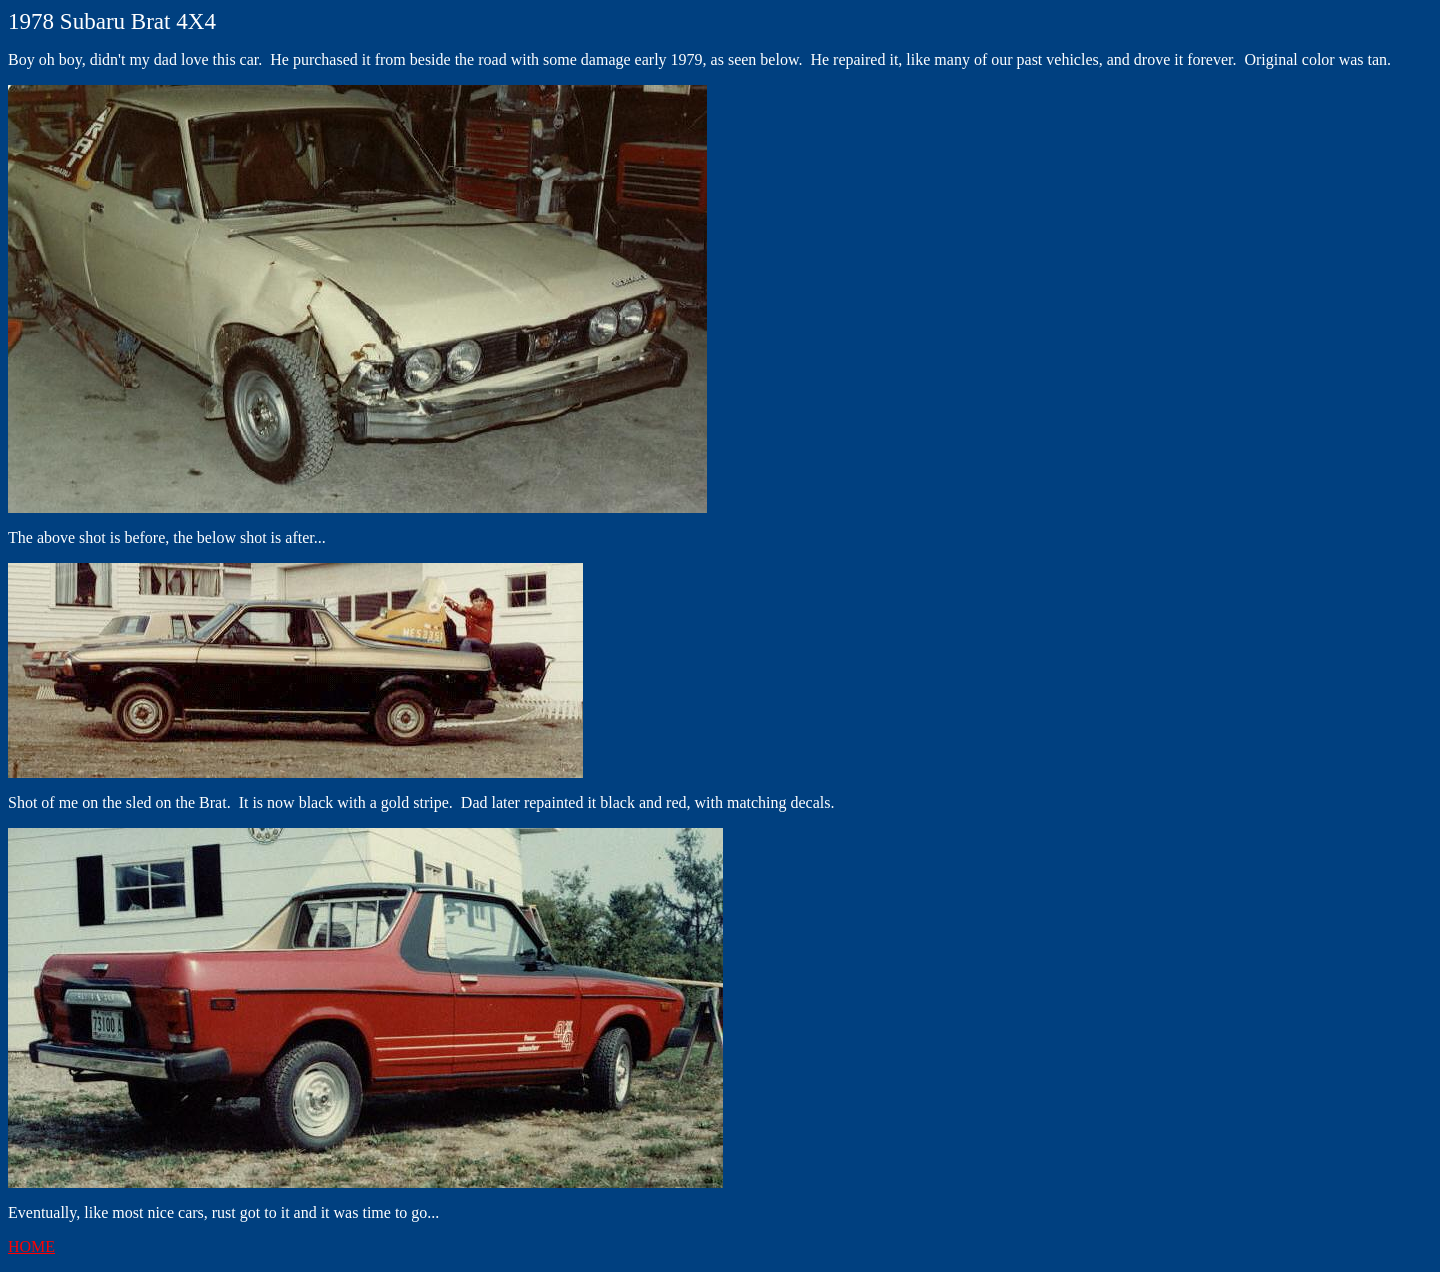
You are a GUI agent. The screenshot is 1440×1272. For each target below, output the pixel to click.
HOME (31, 1246)
